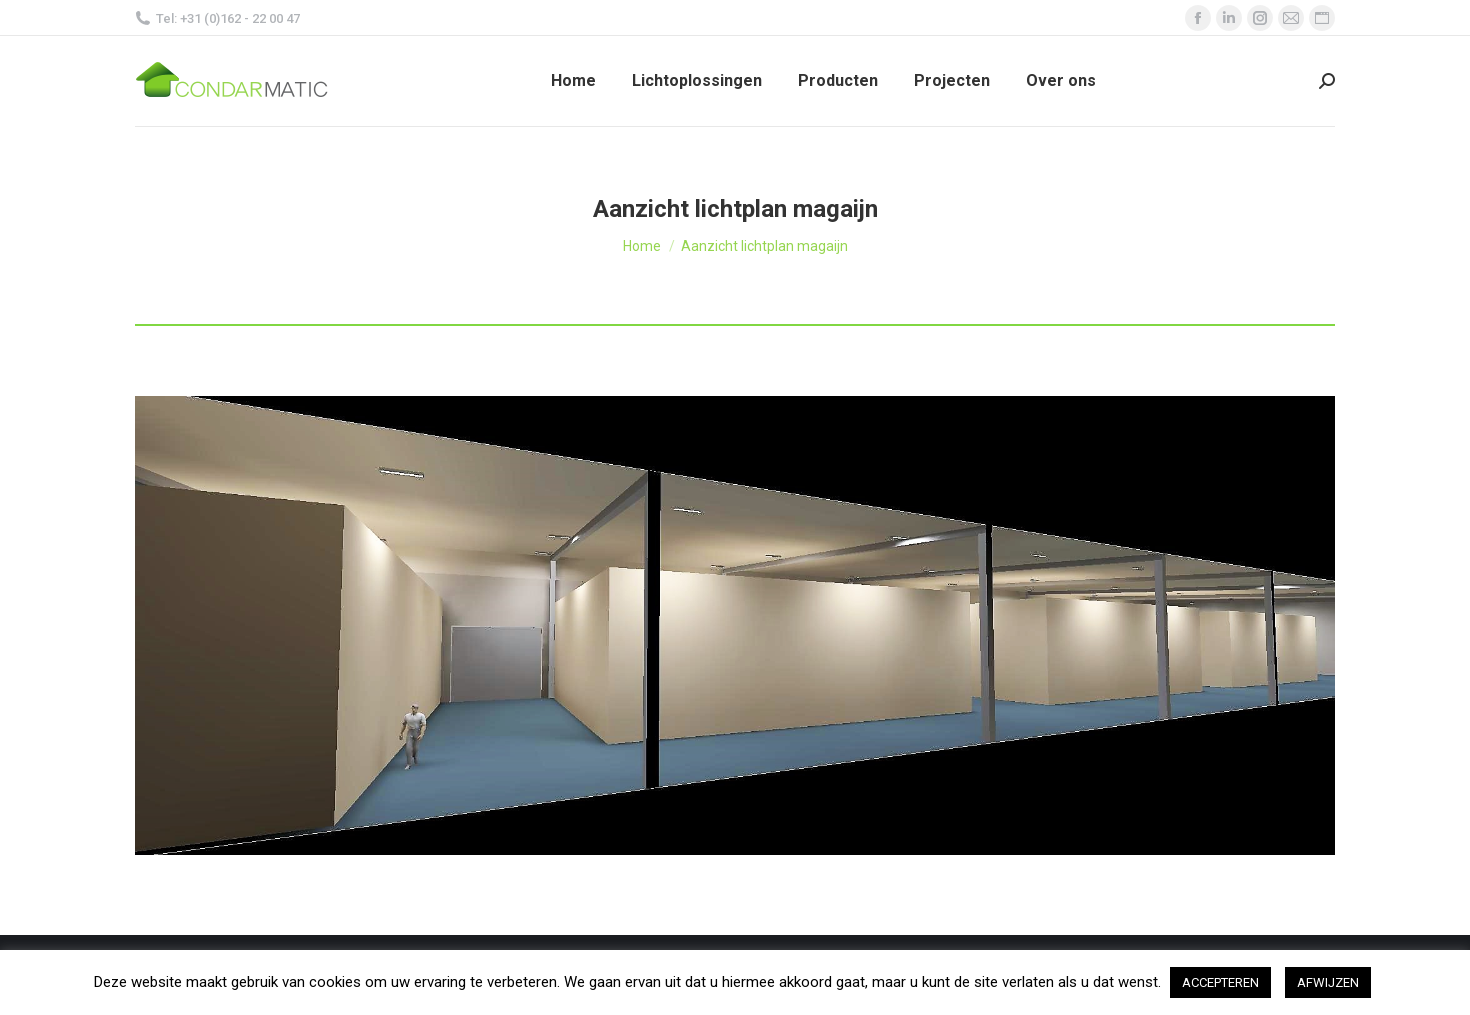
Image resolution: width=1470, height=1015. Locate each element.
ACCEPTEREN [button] (1220, 982)
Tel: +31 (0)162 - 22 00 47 (217, 18)
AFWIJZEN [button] (1328, 982)
